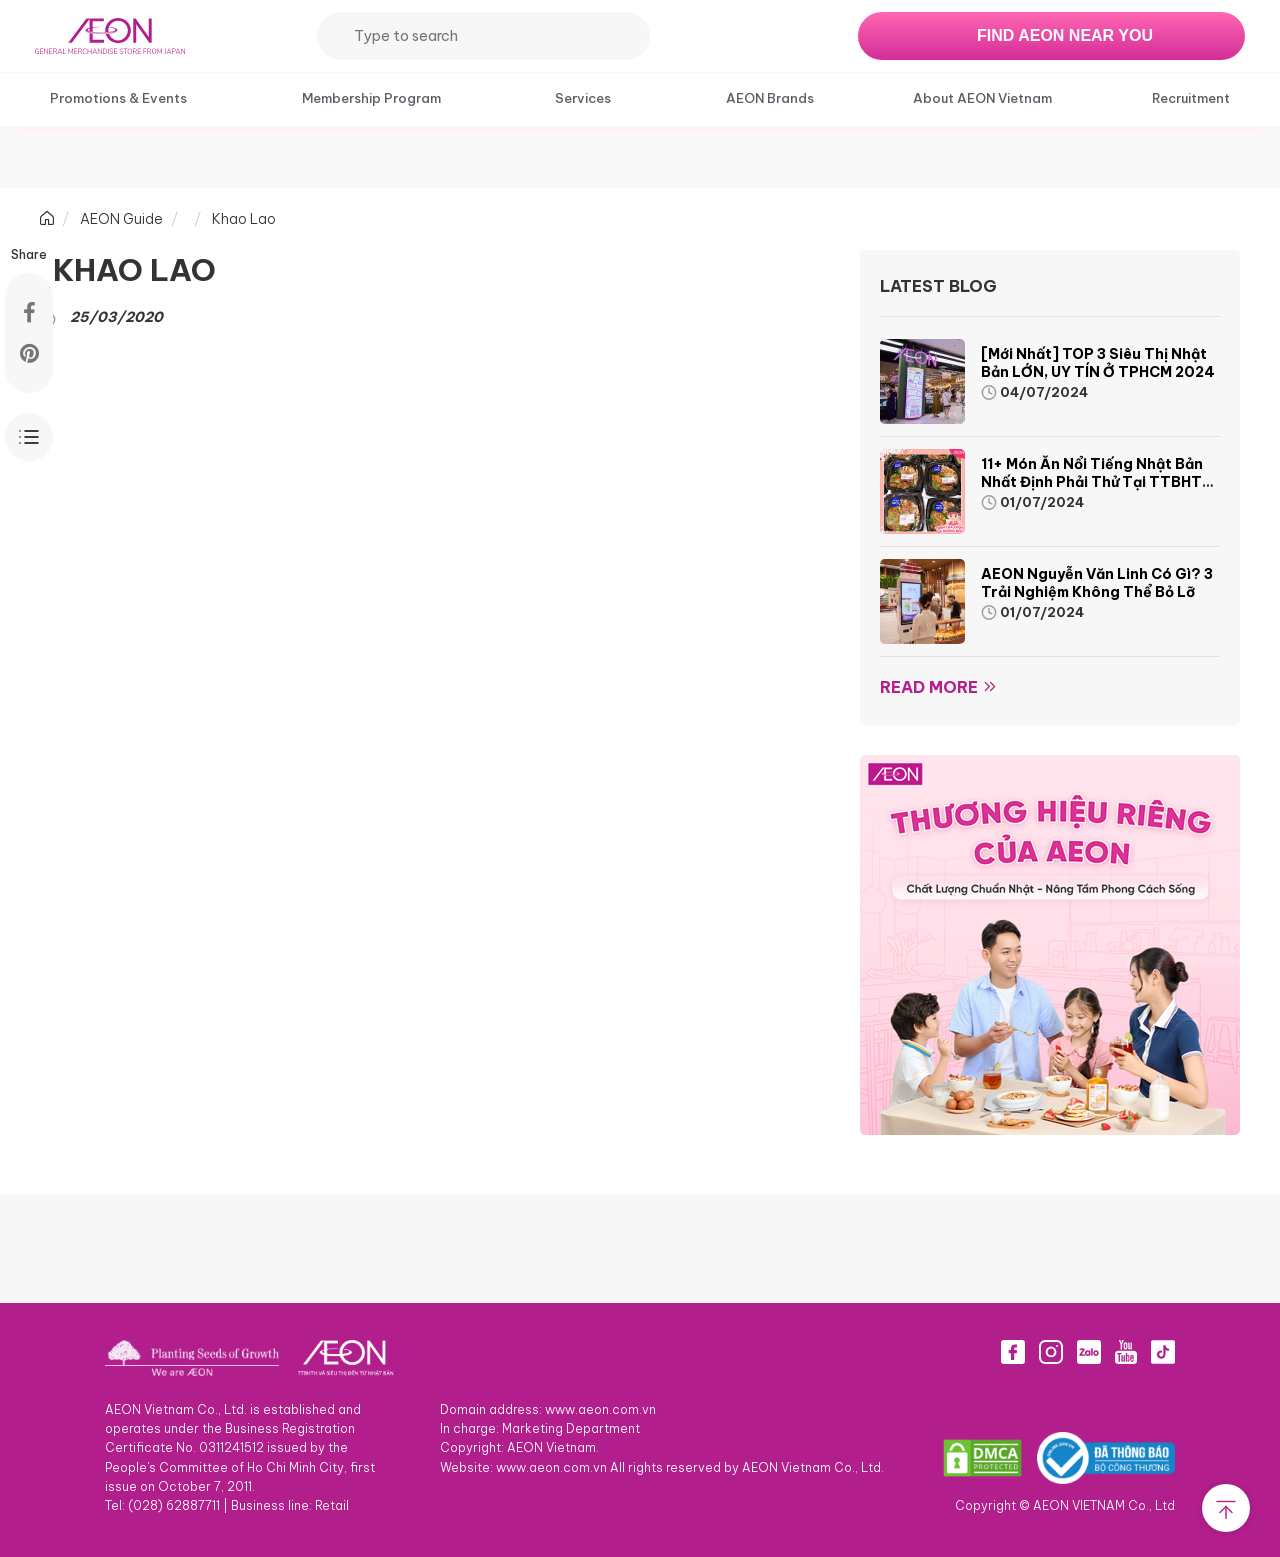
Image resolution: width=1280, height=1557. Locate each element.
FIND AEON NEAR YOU (1065, 35)
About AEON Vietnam (982, 98)
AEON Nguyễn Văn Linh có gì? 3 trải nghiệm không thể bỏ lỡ (1097, 583)
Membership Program (371, 98)
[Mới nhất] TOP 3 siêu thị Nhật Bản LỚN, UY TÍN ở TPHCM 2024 (1098, 363)
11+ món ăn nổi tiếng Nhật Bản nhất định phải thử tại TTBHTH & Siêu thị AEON (1096, 482)
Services (583, 98)
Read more (929, 687)
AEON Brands (770, 98)
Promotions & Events (118, 98)
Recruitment (1191, 98)
